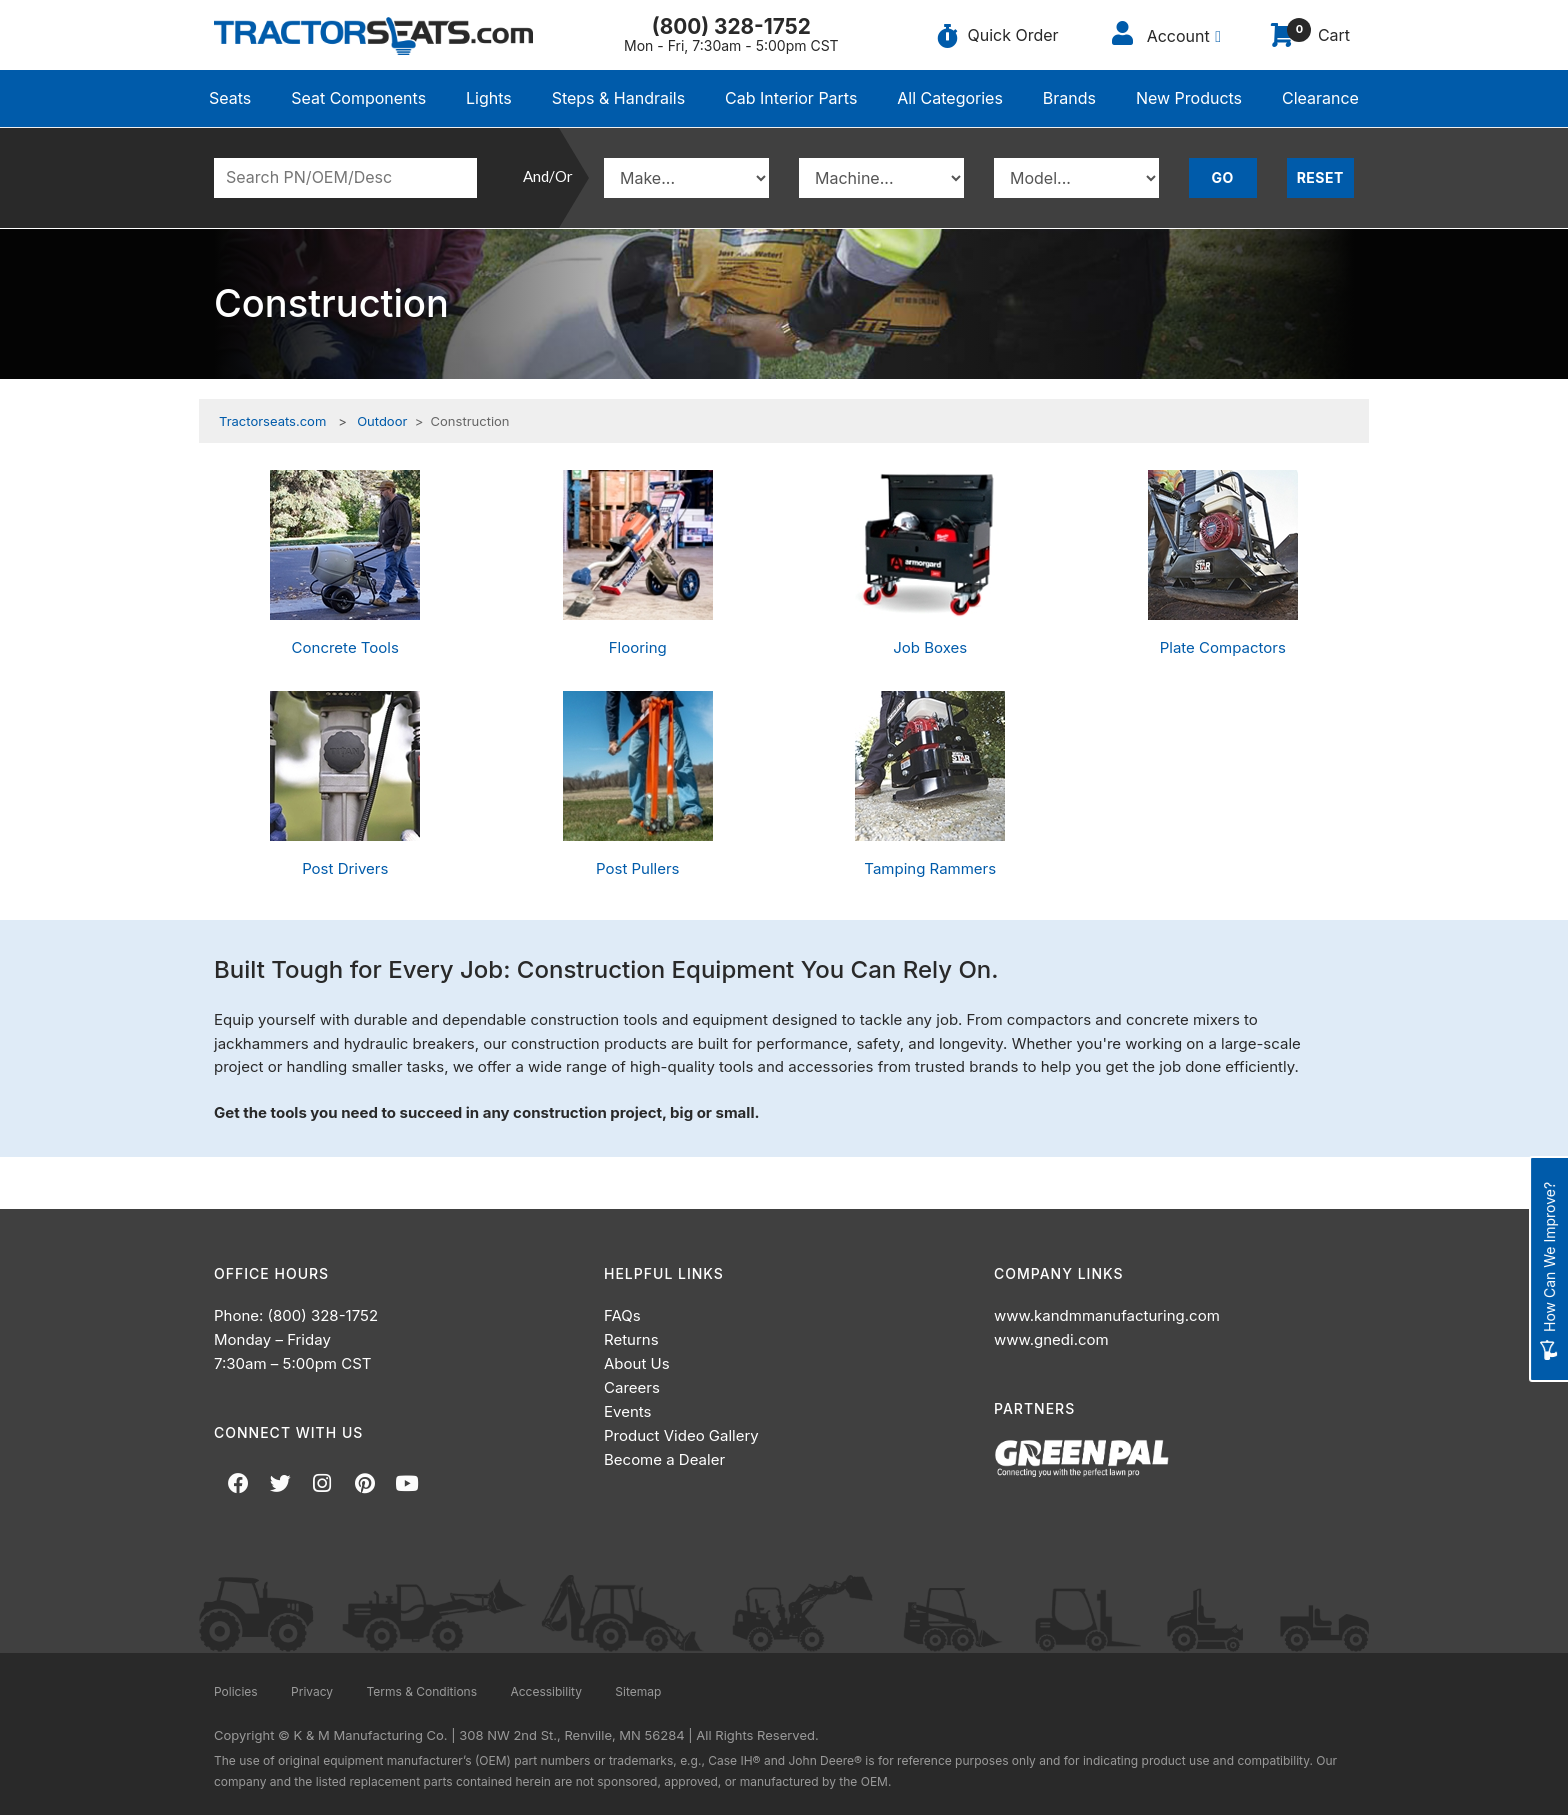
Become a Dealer (664, 1459)
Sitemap (638, 1691)
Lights (489, 98)
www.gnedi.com (1051, 1339)
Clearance (1320, 98)
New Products (1189, 98)
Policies (236, 1691)
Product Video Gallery (681, 1435)
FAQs (622, 1315)
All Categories (950, 98)
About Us (637, 1363)
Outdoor (382, 421)
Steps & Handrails (619, 98)
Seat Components (358, 98)
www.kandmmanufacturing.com (1107, 1315)
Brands (1069, 98)
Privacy (312, 1691)
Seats (230, 98)
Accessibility (546, 1691)
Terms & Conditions (421, 1691)
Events (627, 1411)
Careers (632, 1387)
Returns (631, 1339)
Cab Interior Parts (791, 98)
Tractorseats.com (272, 421)
